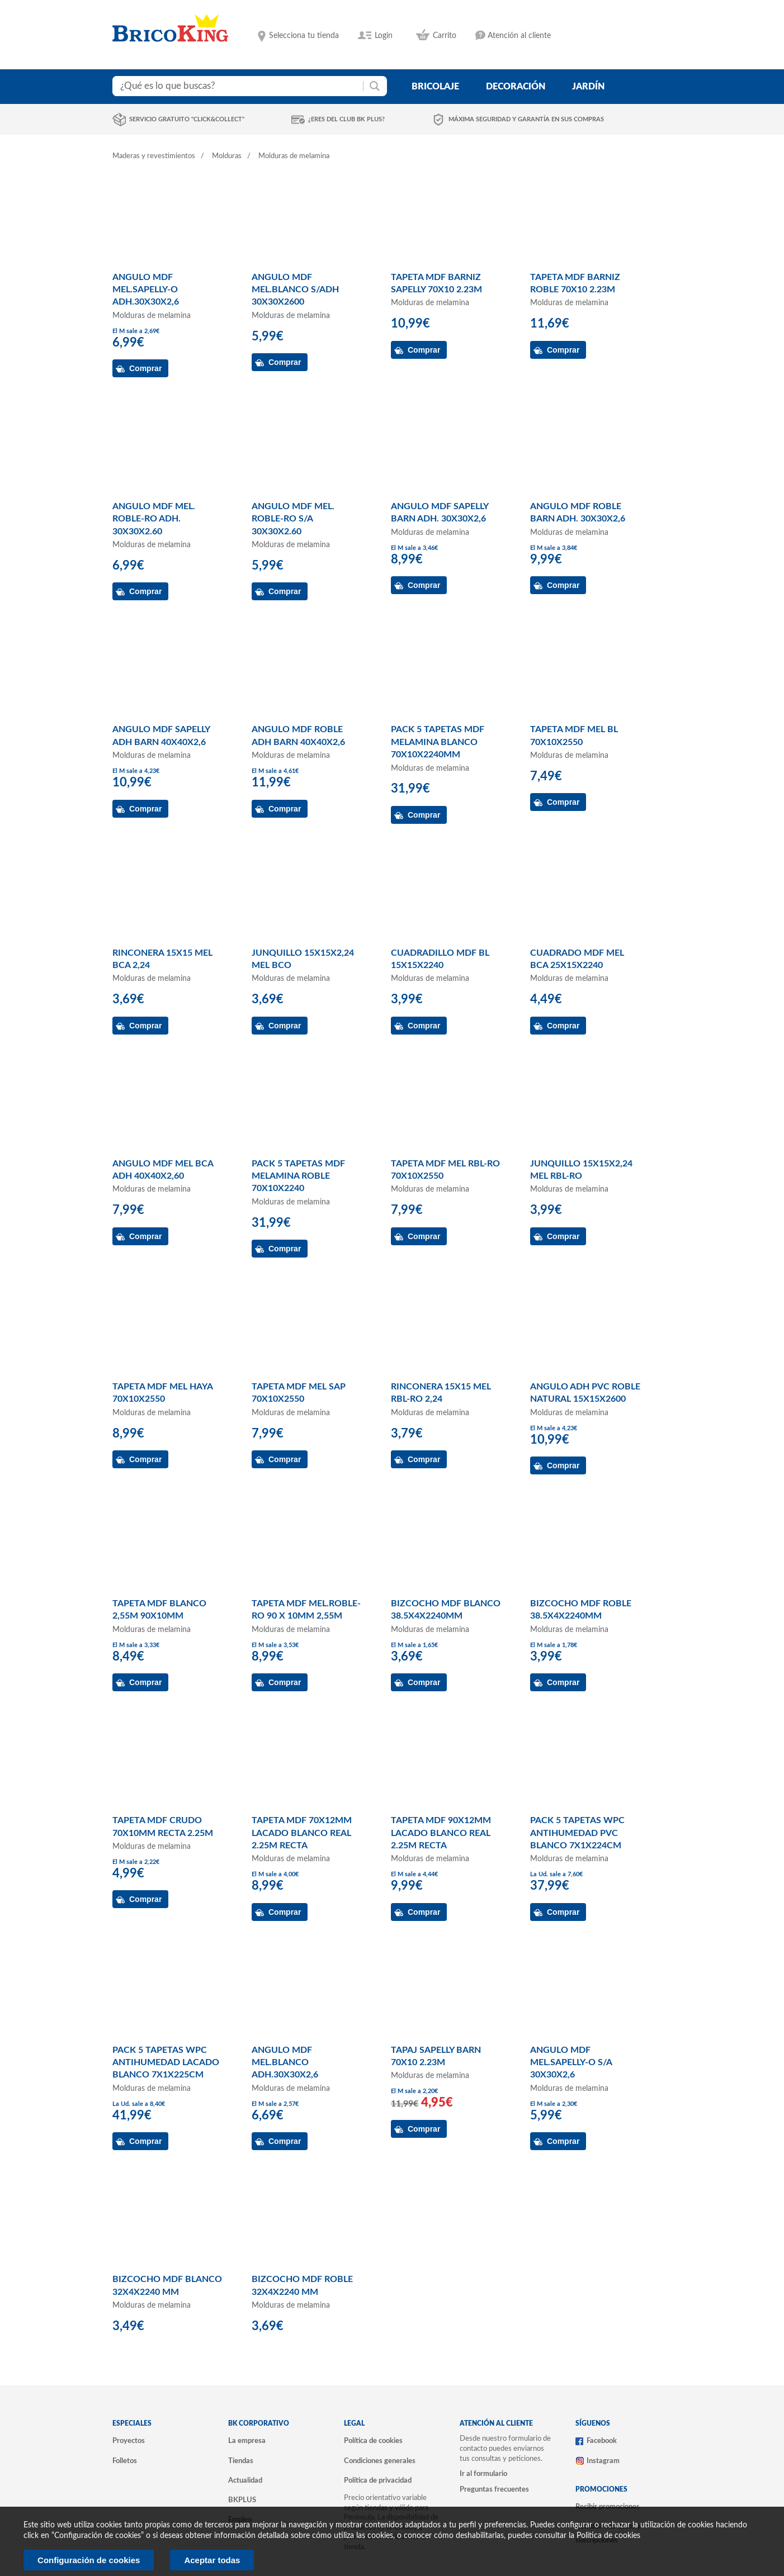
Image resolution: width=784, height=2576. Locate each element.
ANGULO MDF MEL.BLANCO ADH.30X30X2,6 (285, 2063)
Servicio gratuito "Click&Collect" (186, 119)
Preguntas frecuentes (494, 2489)
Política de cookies (373, 2440)
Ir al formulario (483, 2473)
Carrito (444, 36)
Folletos (124, 2461)
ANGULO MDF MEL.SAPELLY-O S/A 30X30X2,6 (571, 2063)
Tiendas (240, 2461)
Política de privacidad (378, 2480)
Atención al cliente (519, 36)
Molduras (227, 156)
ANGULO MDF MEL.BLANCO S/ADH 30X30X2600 (295, 290)
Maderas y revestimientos (153, 156)
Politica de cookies (608, 2536)
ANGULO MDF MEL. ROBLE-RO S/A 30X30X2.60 (293, 519)
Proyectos (128, 2440)
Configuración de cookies (88, 2560)
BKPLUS (242, 2500)
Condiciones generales (379, 2461)
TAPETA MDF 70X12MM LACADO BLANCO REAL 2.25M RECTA (302, 1833)
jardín (588, 86)
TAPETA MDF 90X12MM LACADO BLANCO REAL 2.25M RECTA (441, 1833)
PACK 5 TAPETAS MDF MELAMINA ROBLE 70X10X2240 (298, 1176)
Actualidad (245, 2480)
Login (384, 36)
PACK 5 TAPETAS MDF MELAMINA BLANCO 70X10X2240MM (437, 742)
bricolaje (435, 86)
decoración (515, 86)
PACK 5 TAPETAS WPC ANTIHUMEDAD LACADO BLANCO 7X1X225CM (165, 2063)
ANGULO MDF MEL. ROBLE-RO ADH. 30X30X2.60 (153, 519)
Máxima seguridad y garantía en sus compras (526, 119)
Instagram (603, 2461)
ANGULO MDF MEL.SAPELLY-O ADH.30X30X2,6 (145, 290)
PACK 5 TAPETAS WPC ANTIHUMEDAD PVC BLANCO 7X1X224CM (577, 1833)
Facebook (602, 2440)
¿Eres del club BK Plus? (346, 119)
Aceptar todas (212, 2560)
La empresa (247, 2440)
